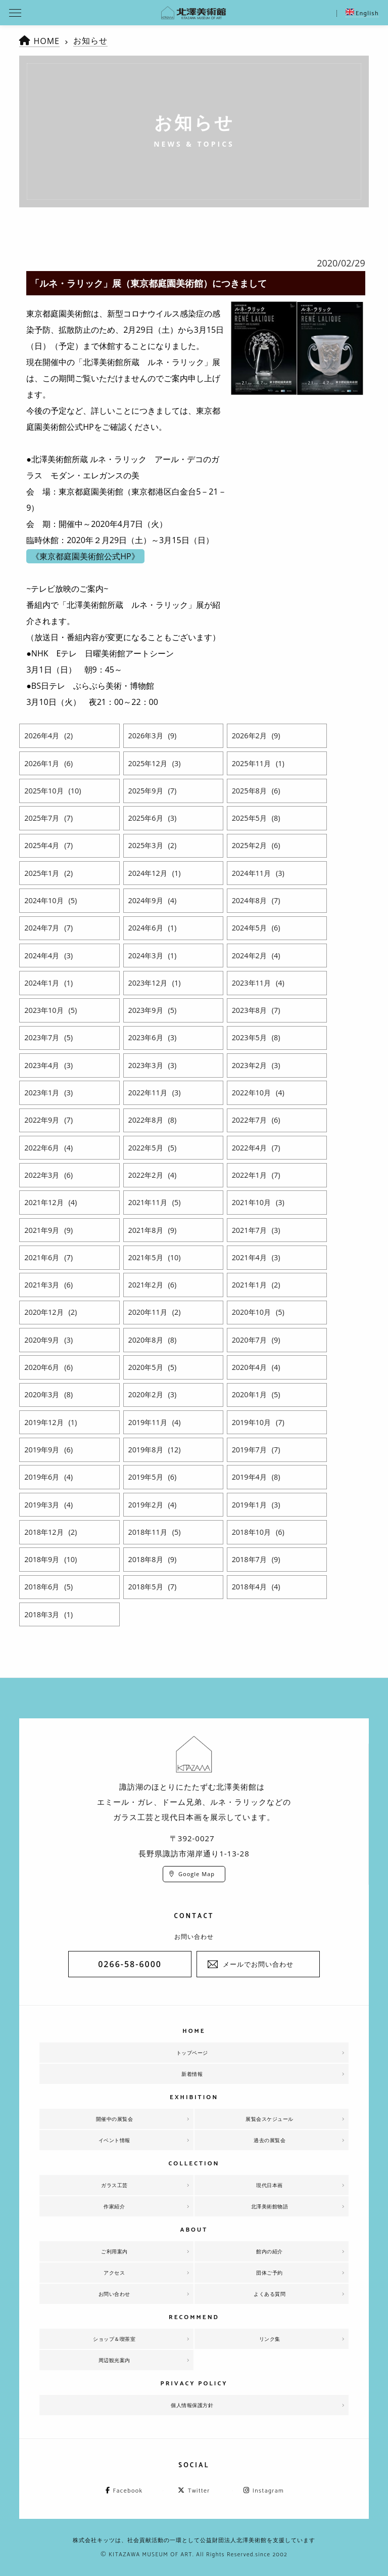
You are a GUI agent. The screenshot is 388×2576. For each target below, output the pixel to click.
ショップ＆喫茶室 (114, 2338)
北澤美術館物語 (269, 2206)
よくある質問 (269, 2293)
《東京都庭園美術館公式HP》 (85, 556)
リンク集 (269, 2338)
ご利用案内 (114, 2251)
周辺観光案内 (114, 2360)
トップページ (192, 2052)
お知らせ (90, 40)
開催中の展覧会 (114, 2118)
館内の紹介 (269, 2251)
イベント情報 (114, 2140)
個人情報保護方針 (192, 2405)
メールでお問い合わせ (258, 1964)
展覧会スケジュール (270, 2118)
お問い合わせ (114, 2293)
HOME (46, 41)
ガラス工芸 (114, 2185)
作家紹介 (114, 2206)
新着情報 (192, 2073)
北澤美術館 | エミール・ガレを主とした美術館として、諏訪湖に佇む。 (193, 12)
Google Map (196, 1874)
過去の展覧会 (269, 2140)
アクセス (114, 2272)
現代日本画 (269, 2185)
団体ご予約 (269, 2272)
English (362, 13)
